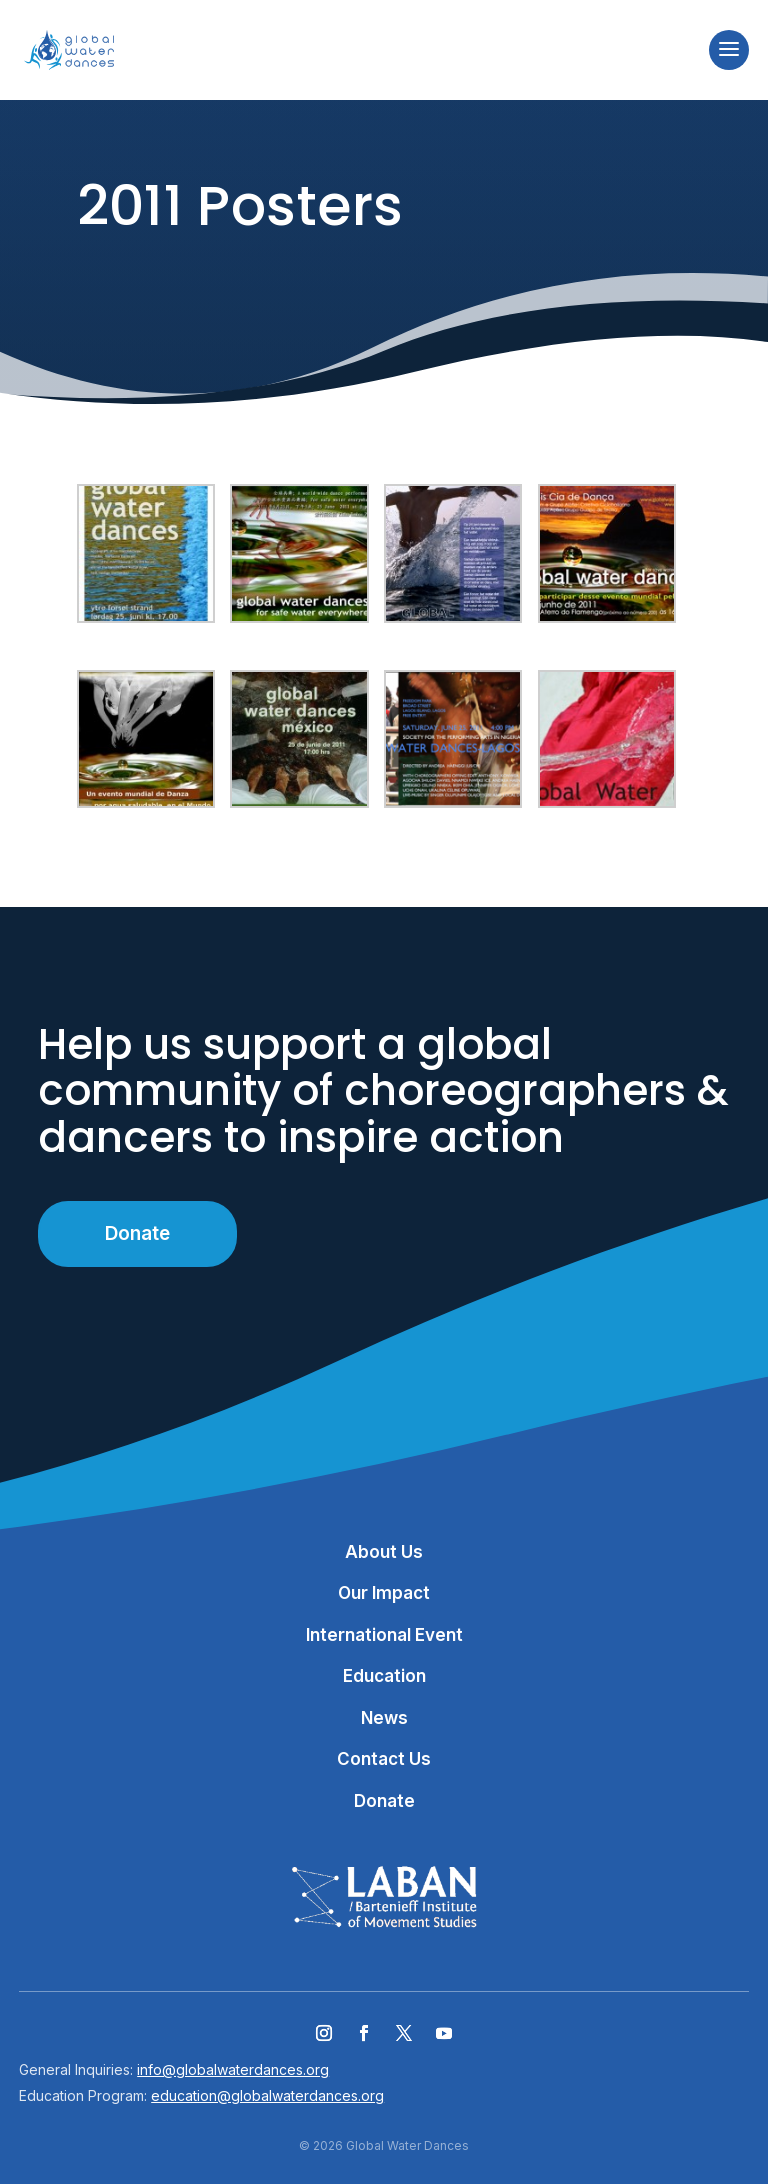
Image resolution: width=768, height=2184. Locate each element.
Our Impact (384, 1593)
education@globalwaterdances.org (267, 2095)
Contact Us (384, 1759)
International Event (384, 1635)
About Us (384, 1552)
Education (384, 1676)
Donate (137, 1233)
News (384, 1718)
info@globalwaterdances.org (233, 2069)
